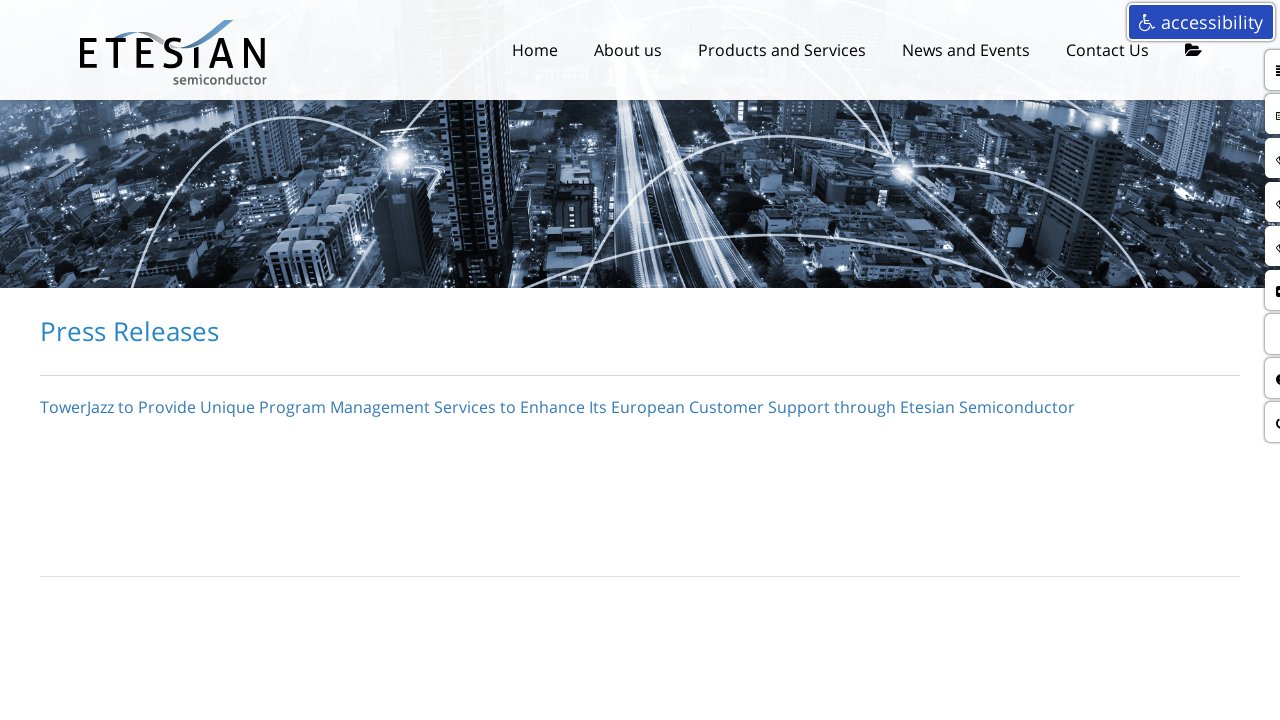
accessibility (1201, 22)
